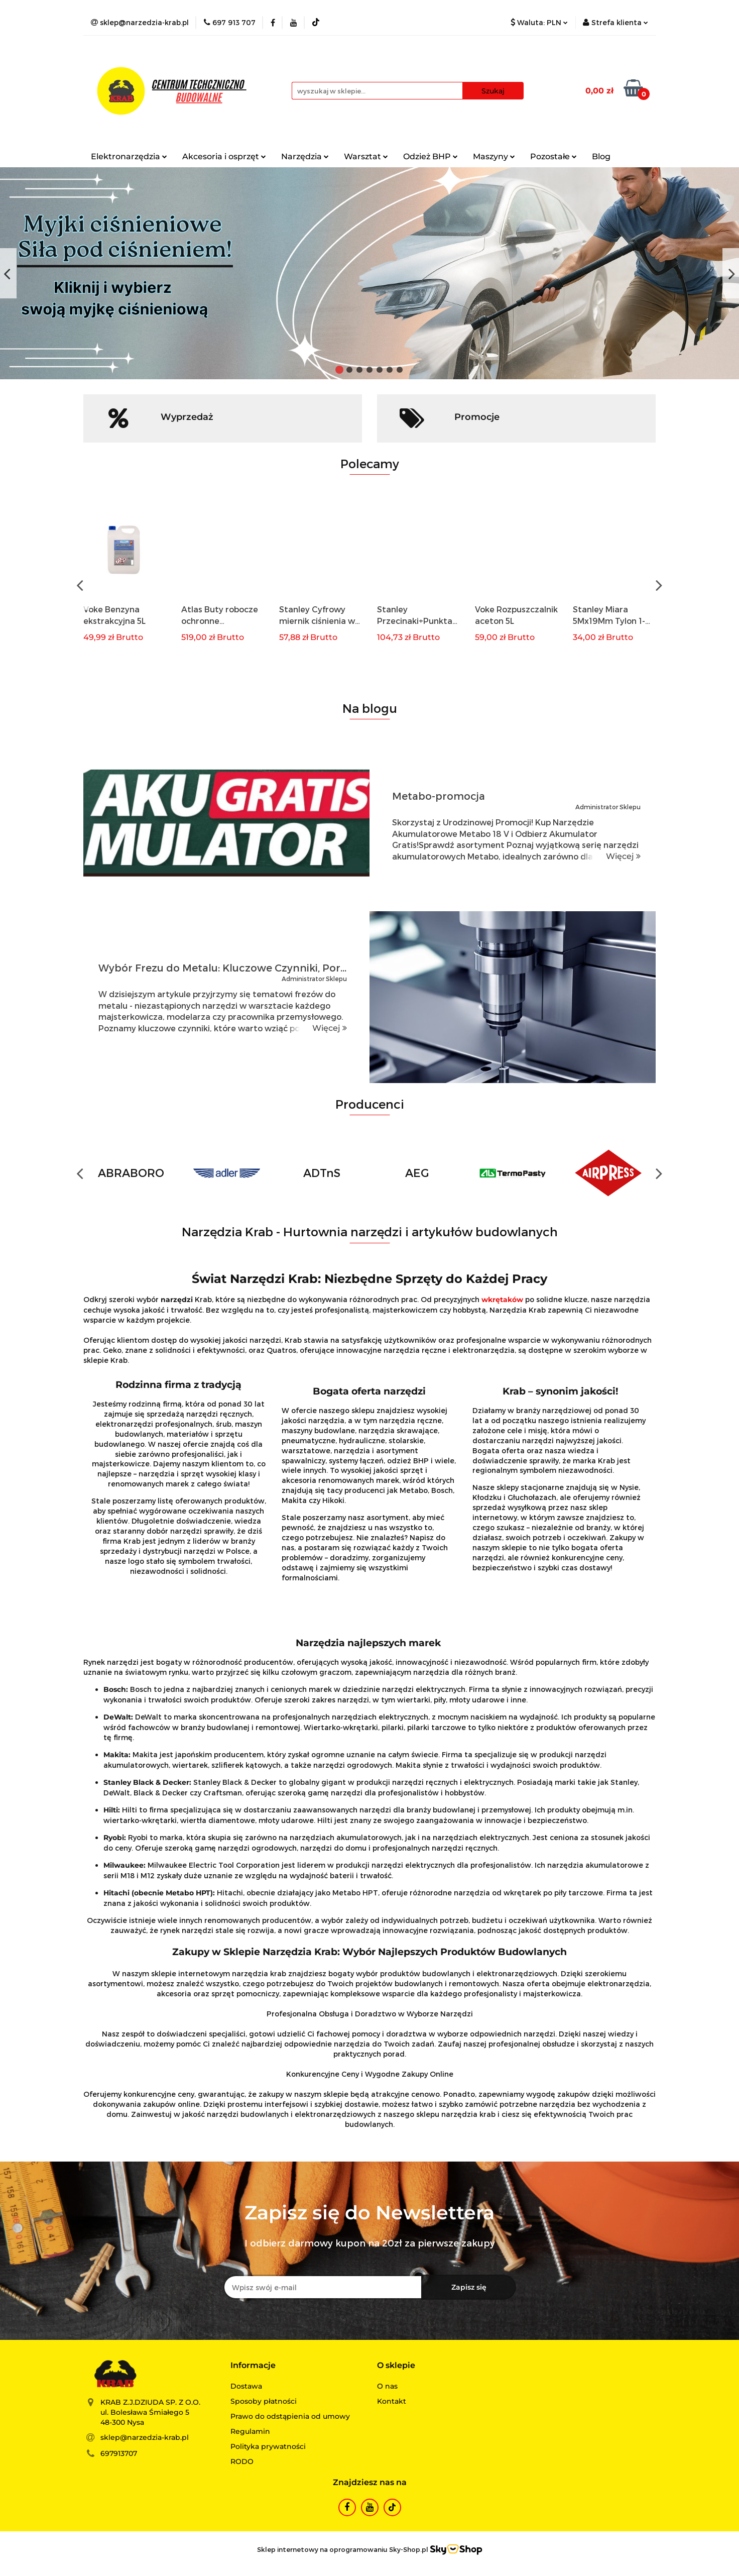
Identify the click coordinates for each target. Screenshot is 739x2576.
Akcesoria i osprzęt (224, 156)
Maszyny (494, 156)
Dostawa (246, 2386)
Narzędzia (305, 156)
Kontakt (391, 2401)
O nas (387, 2386)
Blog (601, 156)
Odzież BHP (430, 156)
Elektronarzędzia (129, 156)
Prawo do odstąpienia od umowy (290, 2416)
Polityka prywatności (268, 2446)
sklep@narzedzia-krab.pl (144, 2437)
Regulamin (250, 2431)
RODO (242, 2461)
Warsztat (366, 156)
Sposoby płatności (263, 2401)
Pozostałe (553, 156)
